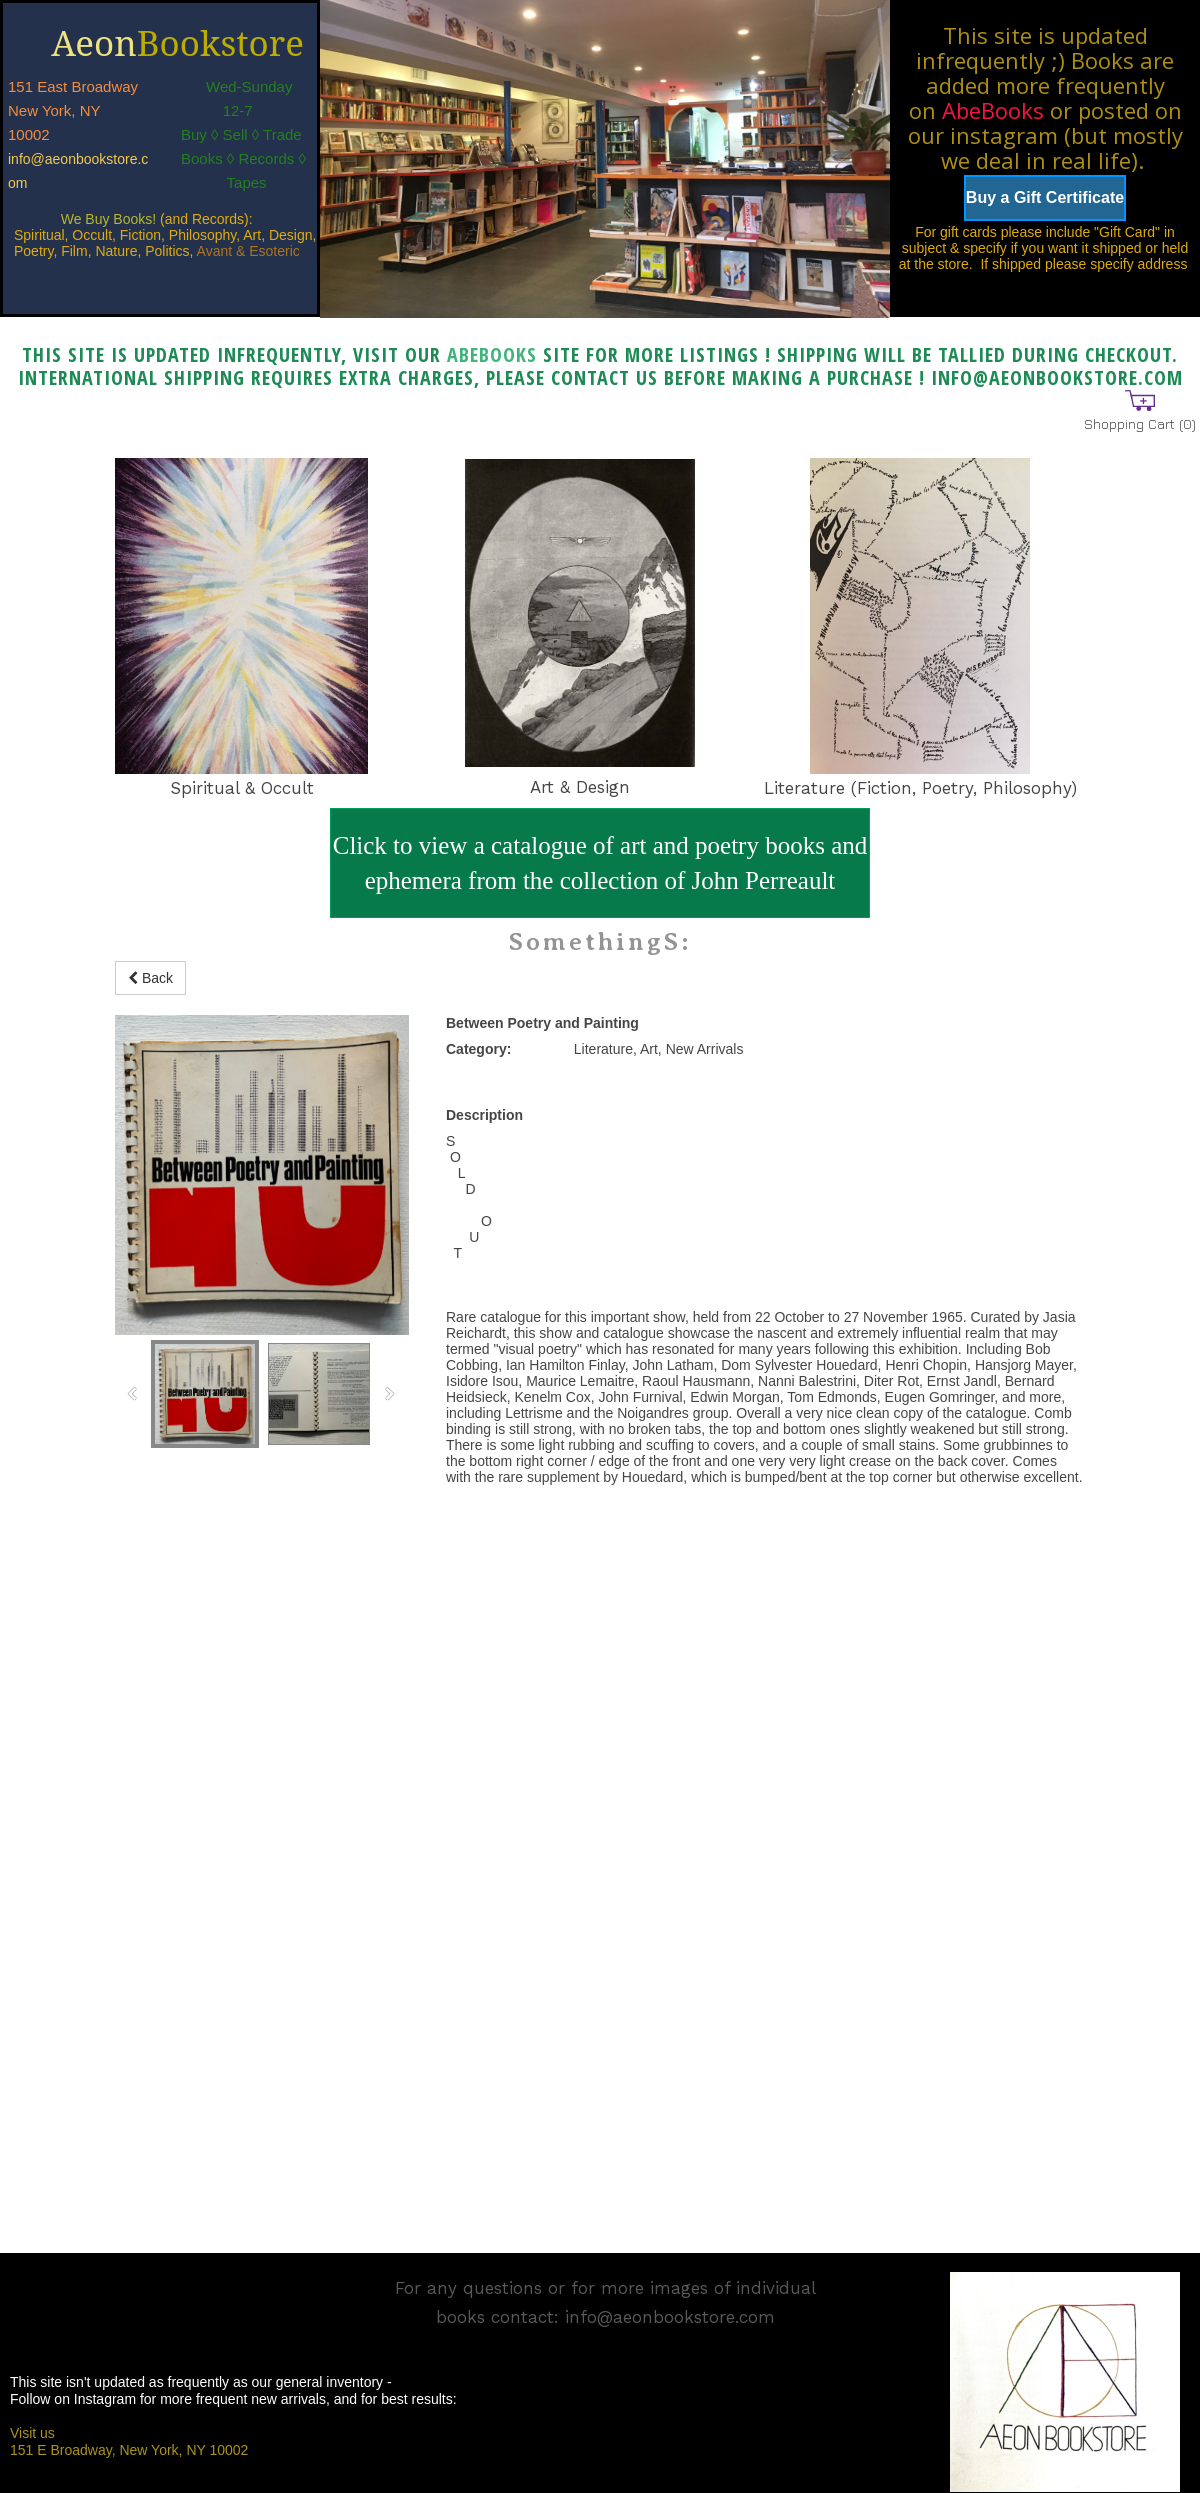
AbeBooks (993, 110)
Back (150, 978)
